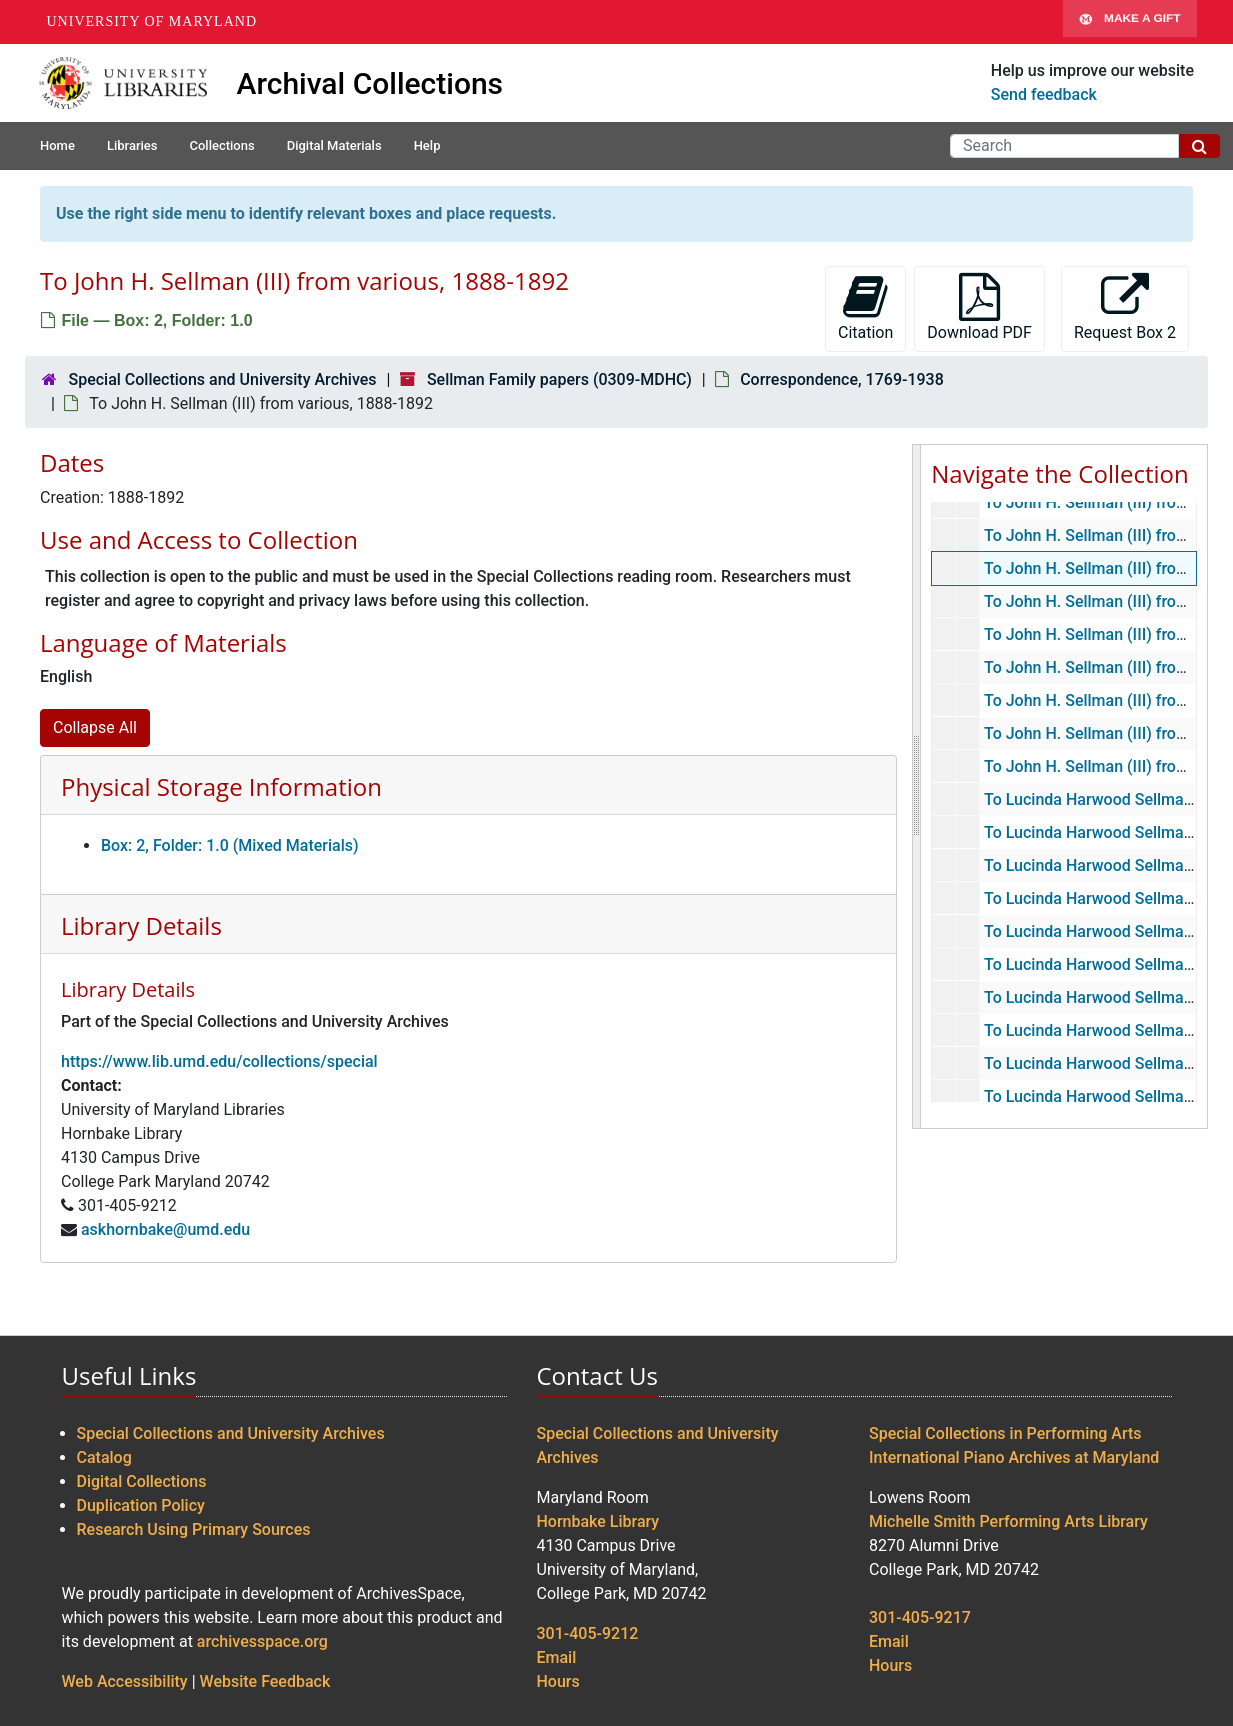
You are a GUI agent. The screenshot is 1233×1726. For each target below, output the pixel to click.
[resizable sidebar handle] (917, 786)
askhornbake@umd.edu (165, 1229)
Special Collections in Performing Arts (1005, 1433)
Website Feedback (265, 1681)
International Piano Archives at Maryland (1014, 1457)
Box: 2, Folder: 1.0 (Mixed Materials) (230, 845)
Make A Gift (1130, 22)
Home (57, 145)
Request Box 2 (1125, 307)
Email (557, 1657)
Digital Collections (142, 1481)
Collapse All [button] (95, 727)
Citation (865, 307)
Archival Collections (370, 83)
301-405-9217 (920, 1617)
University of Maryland (152, 21)
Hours (558, 1681)
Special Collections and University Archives (222, 379)
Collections (221, 145)
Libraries (132, 145)
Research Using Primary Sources (194, 1529)
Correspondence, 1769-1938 (842, 379)
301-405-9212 (588, 1633)
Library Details (141, 925)
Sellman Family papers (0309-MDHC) (559, 379)
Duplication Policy (141, 1505)
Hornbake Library (598, 1521)
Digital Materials (334, 145)
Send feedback (1044, 94)
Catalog (104, 1457)
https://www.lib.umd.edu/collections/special (219, 1061)
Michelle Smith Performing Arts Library (1008, 1521)
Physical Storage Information (221, 786)
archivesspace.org (262, 1641)
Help (427, 145)
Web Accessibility (125, 1681)
